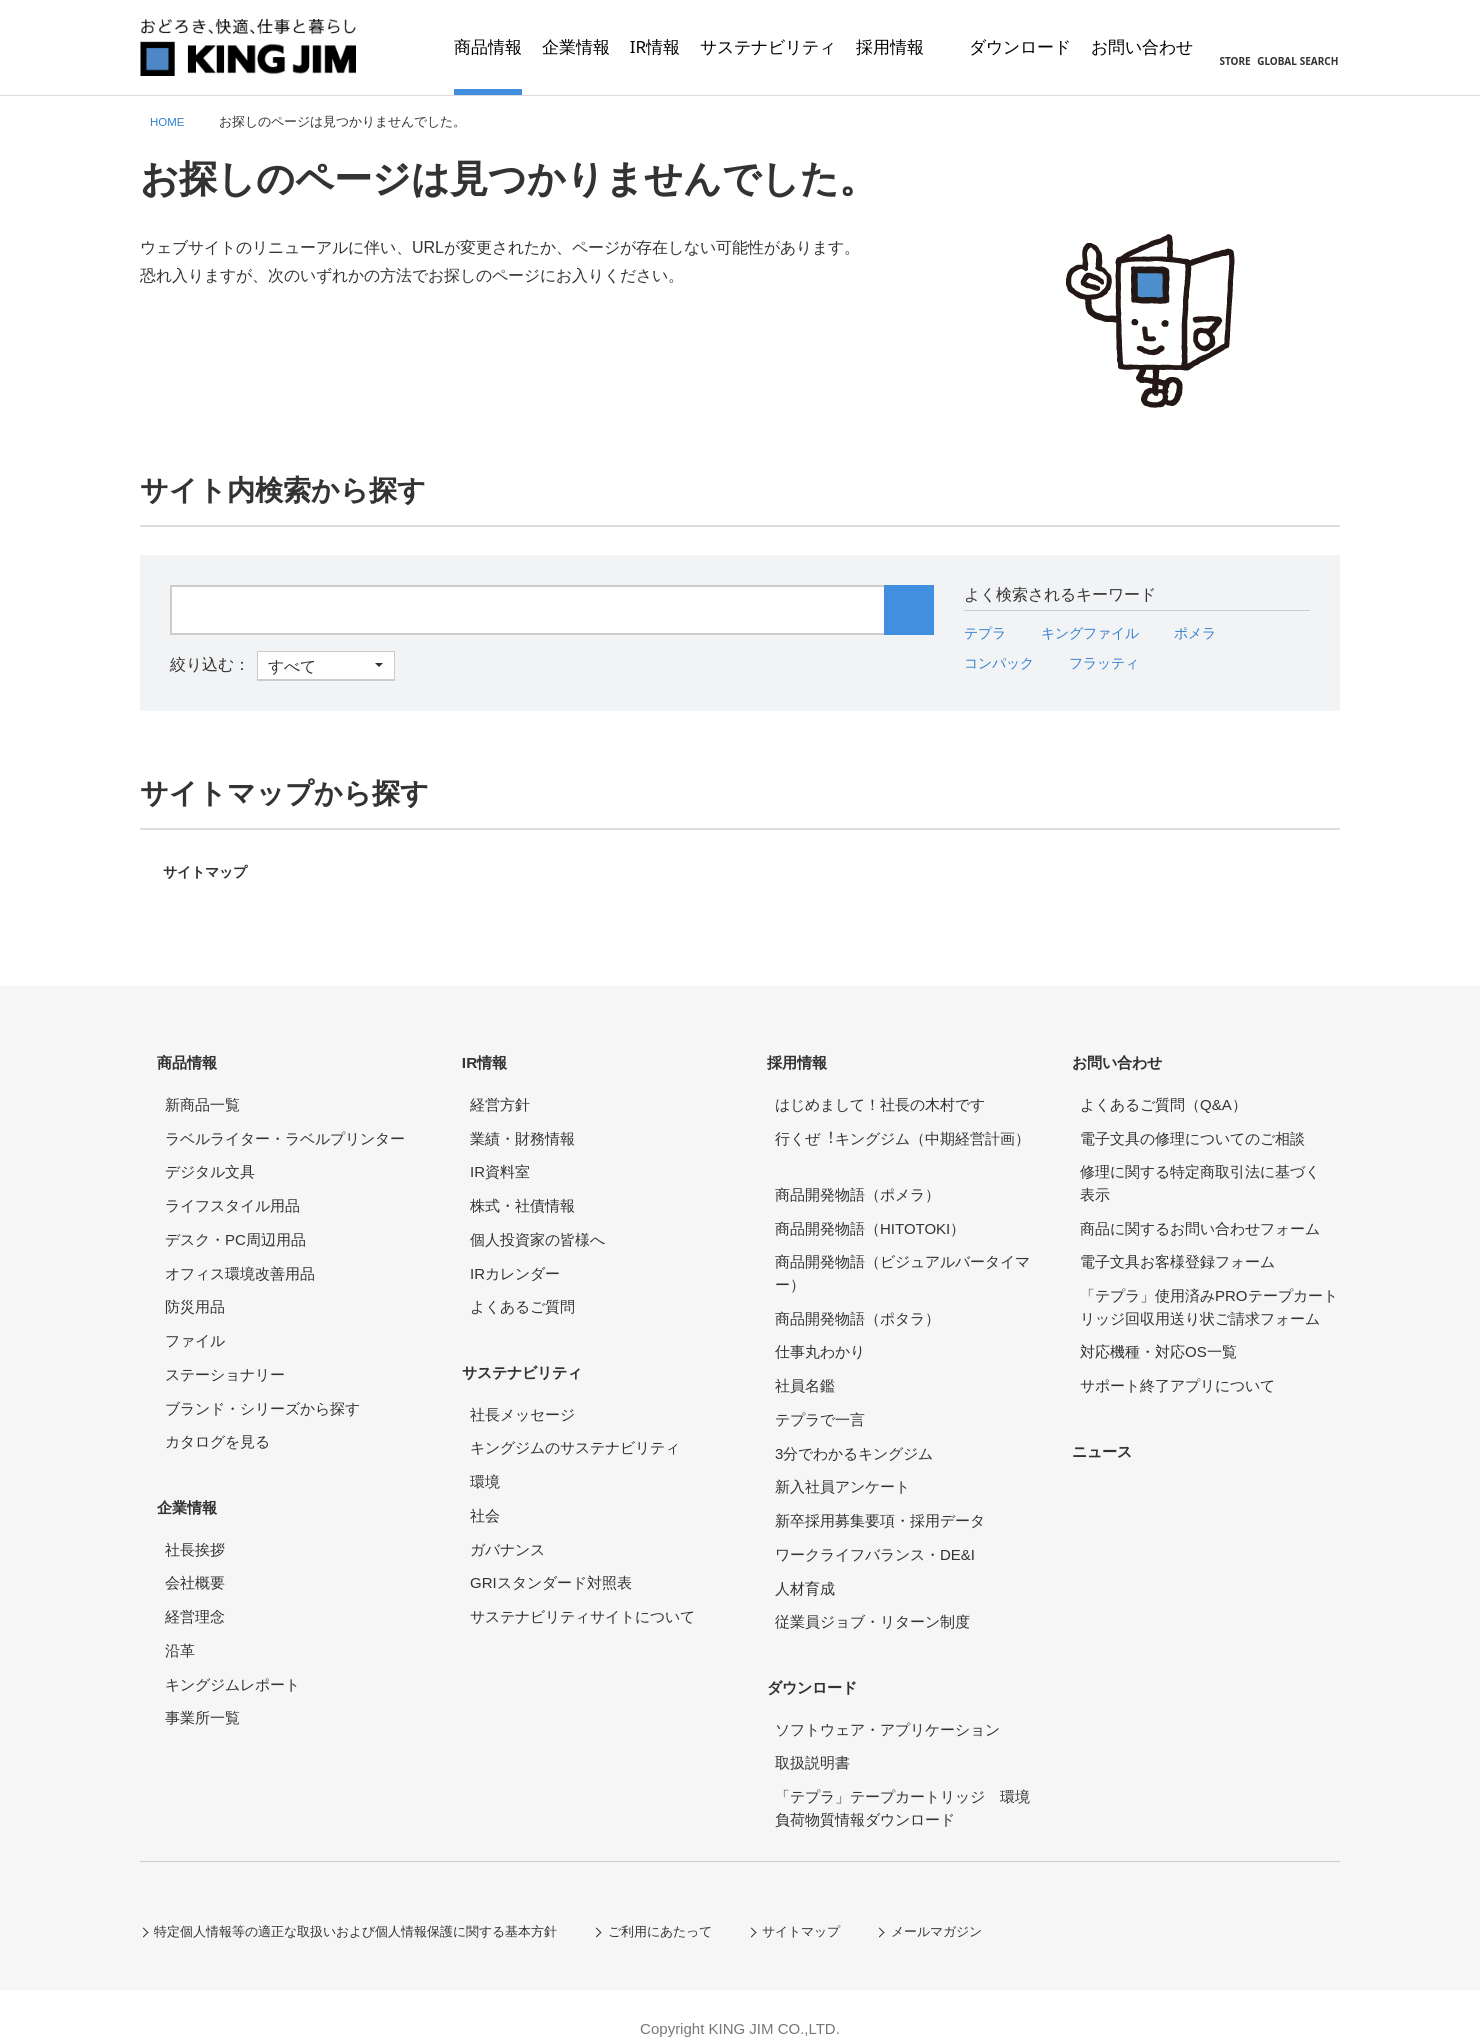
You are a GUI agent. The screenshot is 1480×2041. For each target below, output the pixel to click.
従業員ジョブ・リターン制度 (872, 1608)
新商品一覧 (202, 1091)
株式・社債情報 (522, 1192)
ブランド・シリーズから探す (262, 1395)
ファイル (195, 1327)
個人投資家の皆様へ (537, 1226)
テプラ (988, 632)
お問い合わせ (1129, 1054)
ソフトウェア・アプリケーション (887, 1703)
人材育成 (805, 1575)
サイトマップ (211, 871)
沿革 (180, 1624)
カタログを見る (217, 1428)
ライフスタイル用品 (232, 1192)
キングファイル (1103, 632)
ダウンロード (824, 1666)
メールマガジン (991, 1905)
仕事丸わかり (820, 1338)
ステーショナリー (225, 1361)
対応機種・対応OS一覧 (1158, 1338)
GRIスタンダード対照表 (551, 1557)
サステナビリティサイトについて (582, 1590)
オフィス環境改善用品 (240, 1260)
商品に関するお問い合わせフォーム (1200, 1215)
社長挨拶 (195, 1523)
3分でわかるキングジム (854, 1440)
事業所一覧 (202, 1692)
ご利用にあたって (698, 1905)
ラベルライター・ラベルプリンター (285, 1125)
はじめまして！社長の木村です (880, 1091)
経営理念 (195, 1590)
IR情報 (493, 1054)
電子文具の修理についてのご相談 (1192, 1125)
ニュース (1112, 1430)
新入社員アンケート (842, 1473)
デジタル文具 (210, 1158)
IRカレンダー (515, 1260)
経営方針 (500, 1091)
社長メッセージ (522, 1388)
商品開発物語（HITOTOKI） (870, 1215)
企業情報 (197, 1486)
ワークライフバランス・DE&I (875, 1541)
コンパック (1004, 662)
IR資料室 (500, 1158)
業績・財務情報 (522, 1125)
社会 (485, 1489)
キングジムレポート (232, 1658)
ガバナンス (507, 1523)
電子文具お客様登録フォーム (1177, 1248)
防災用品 (195, 1293)
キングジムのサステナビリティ (575, 1422)
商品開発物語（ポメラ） (857, 1181)
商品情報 (197, 1054)
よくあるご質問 (522, 1293)
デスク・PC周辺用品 (235, 1226)
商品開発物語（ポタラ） (857, 1305)
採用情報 (807, 1054)
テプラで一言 (820, 1406)
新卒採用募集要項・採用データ (880, 1507)
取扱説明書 (812, 1737)
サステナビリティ (536, 1351)
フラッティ (1119, 662)
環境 (485, 1455)
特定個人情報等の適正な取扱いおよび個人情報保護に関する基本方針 (373, 1905)
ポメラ (1218, 632)
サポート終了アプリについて (1177, 1372)
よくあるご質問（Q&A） (1163, 1091)
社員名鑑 (805, 1372)
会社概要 (195, 1557)
